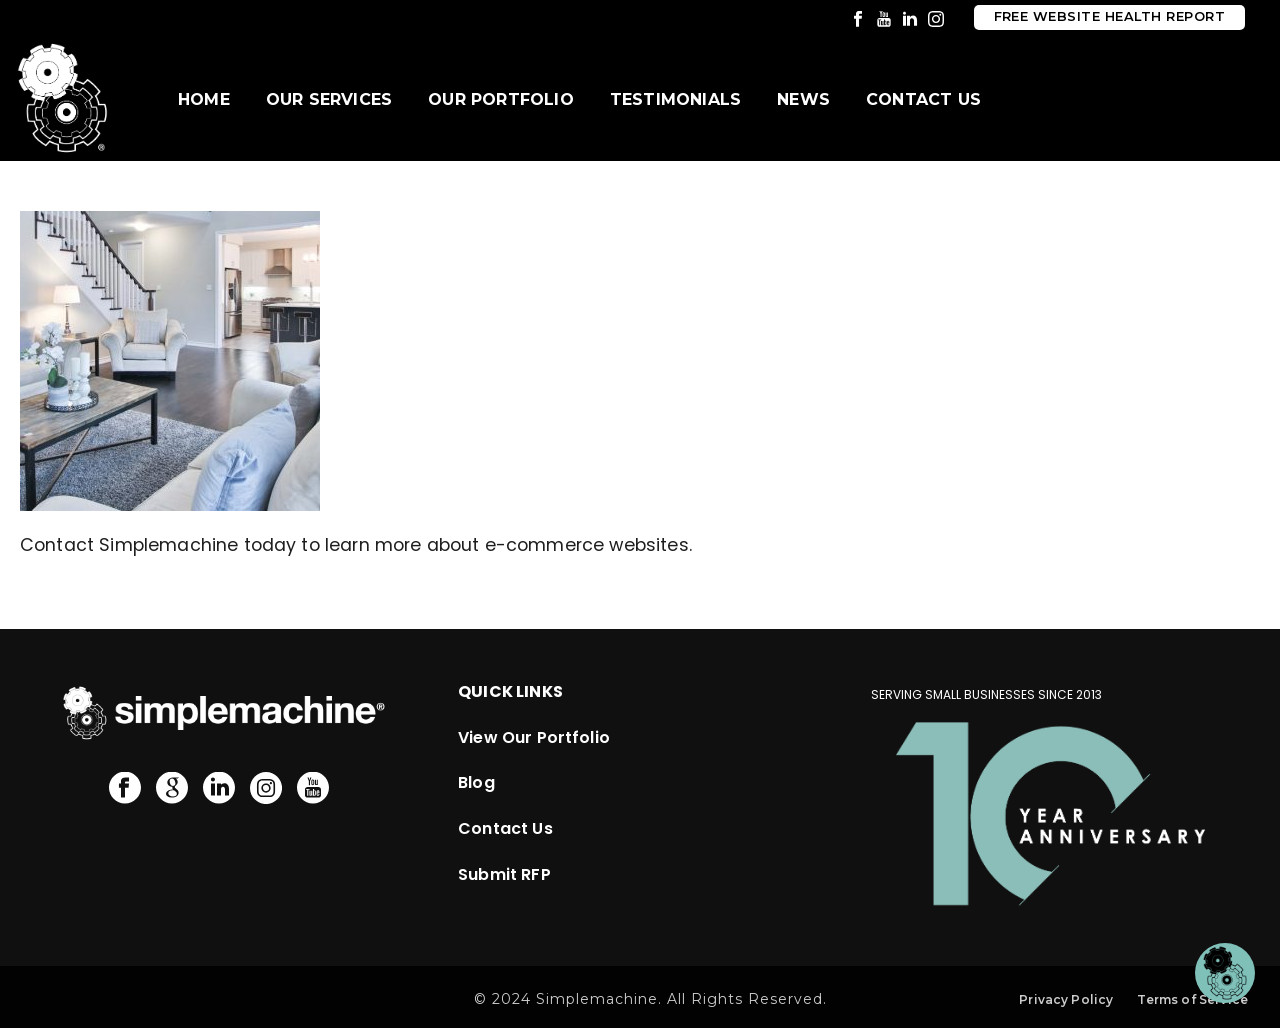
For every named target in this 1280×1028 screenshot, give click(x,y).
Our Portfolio (501, 99)
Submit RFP (504, 874)
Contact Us (923, 99)
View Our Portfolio (534, 737)
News (803, 99)
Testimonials (675, 99)
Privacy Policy (1066, 999)
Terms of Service (1192, 999)
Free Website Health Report (1109, 16)
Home (204, 99)
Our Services (329, 99)
